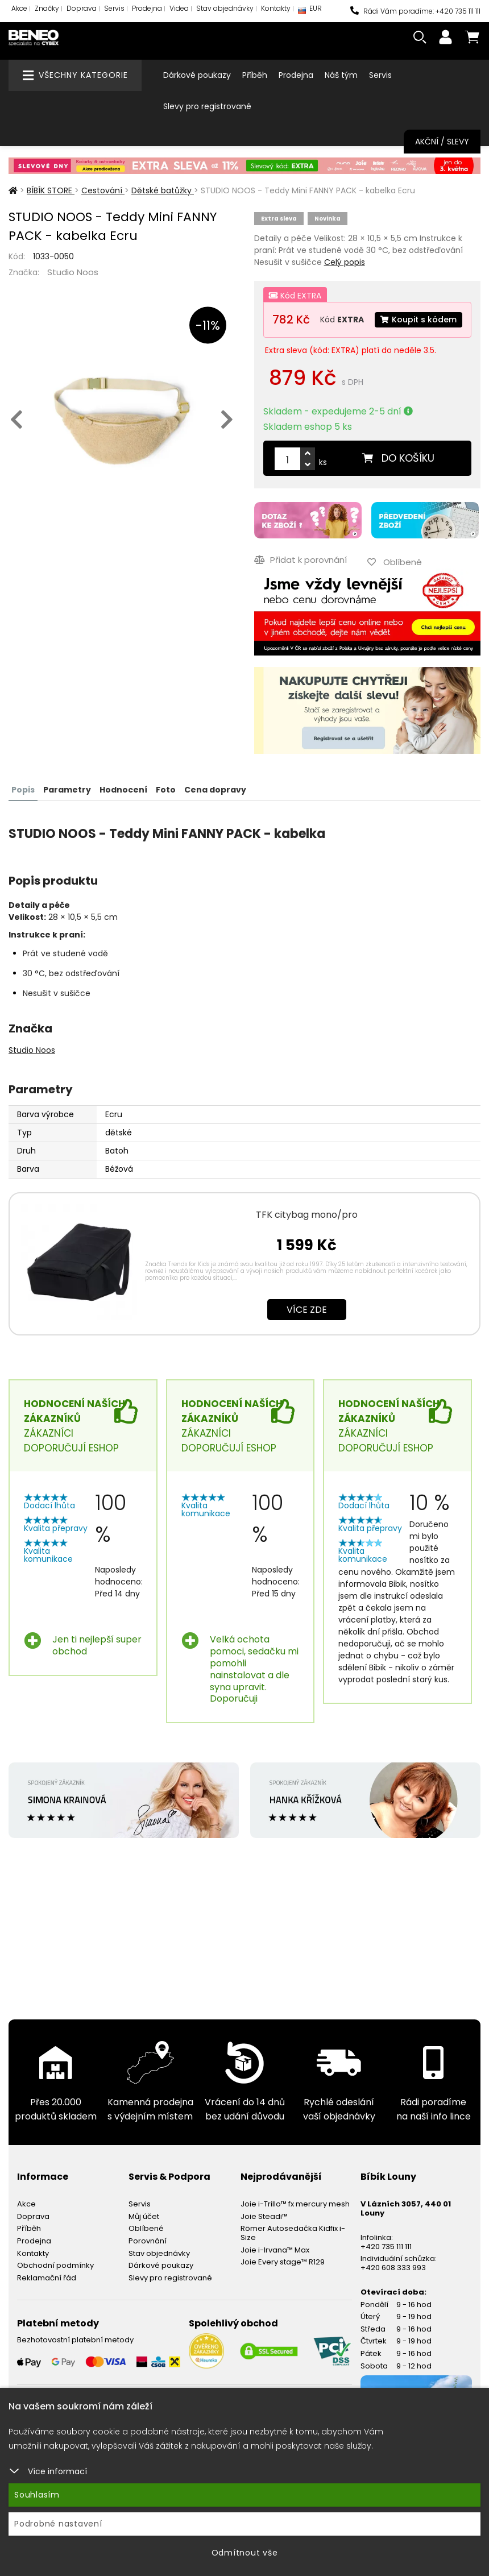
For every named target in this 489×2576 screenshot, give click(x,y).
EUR (310, 11)
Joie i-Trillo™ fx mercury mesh (295, 2203)
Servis (114, 8)
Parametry (67, 789)
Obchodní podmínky (55, 2265)
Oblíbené (146, 2228)
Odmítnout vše (245, 2552)
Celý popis (344, 262)
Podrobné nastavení (58, 2523)
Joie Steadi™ (264, 2216)
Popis (23, 789)
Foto (166, 789)
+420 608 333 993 (393, 2267)
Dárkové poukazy (197, 75)
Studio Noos (72, 272)
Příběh (254, 75)
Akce (19, 8)
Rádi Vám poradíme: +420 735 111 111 (415, 11)
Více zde (307, 1309)
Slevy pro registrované (207, 106)
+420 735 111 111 (386, 2246)
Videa (179, 8)
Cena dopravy (215, 789)
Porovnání (148, 2240)
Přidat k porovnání (300, 560)
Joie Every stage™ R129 (283, 2261)
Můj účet (144, 2216)
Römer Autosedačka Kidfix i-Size (293, 2233)
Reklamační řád (46, 2277)
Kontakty (276, 8)
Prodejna (147, 8)
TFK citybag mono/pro (307, 1214)
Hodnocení (123, 789)
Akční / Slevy (442, 141)
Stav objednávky (225, 8)
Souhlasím (37, 2494)
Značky (47, 8)
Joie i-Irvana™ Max (275, 2250)
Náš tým (341, 75)
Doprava (82, 8)
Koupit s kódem (418, 319)
